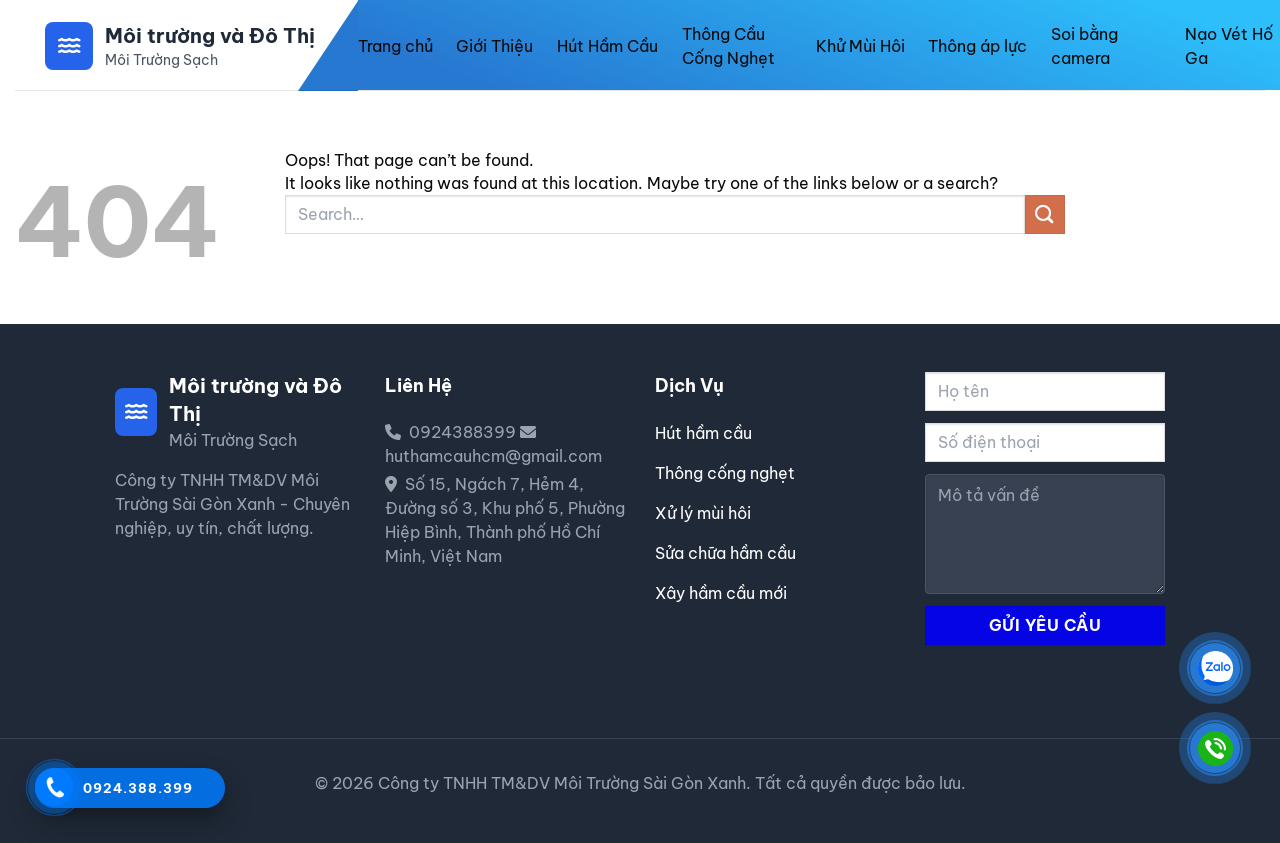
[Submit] (1045, 214)
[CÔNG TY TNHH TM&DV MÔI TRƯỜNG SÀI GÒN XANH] (1215, 668)
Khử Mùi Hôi (860, 46)
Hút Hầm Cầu (607, 46)
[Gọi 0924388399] (53, 786)
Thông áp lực (977, 46)
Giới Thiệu (494, 46)
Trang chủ (395, 46)
